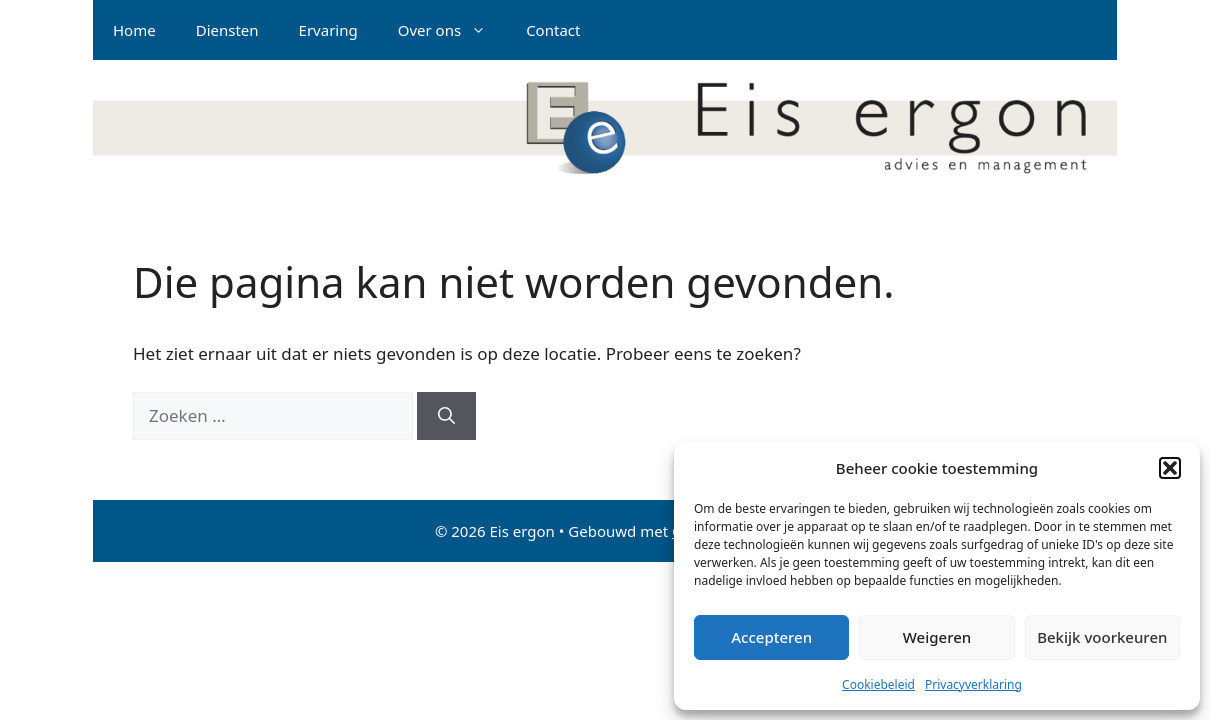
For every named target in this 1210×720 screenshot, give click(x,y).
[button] (1170, 468)
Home (134, 30)
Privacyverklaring (973, 684)
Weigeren (937, 637)
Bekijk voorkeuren (1102, 637)
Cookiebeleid (878, 684)
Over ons (452, 30)
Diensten (227, 30)
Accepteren (771, 637)
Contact (553, 30)
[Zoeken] (446, 416)
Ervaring (328, 30)
